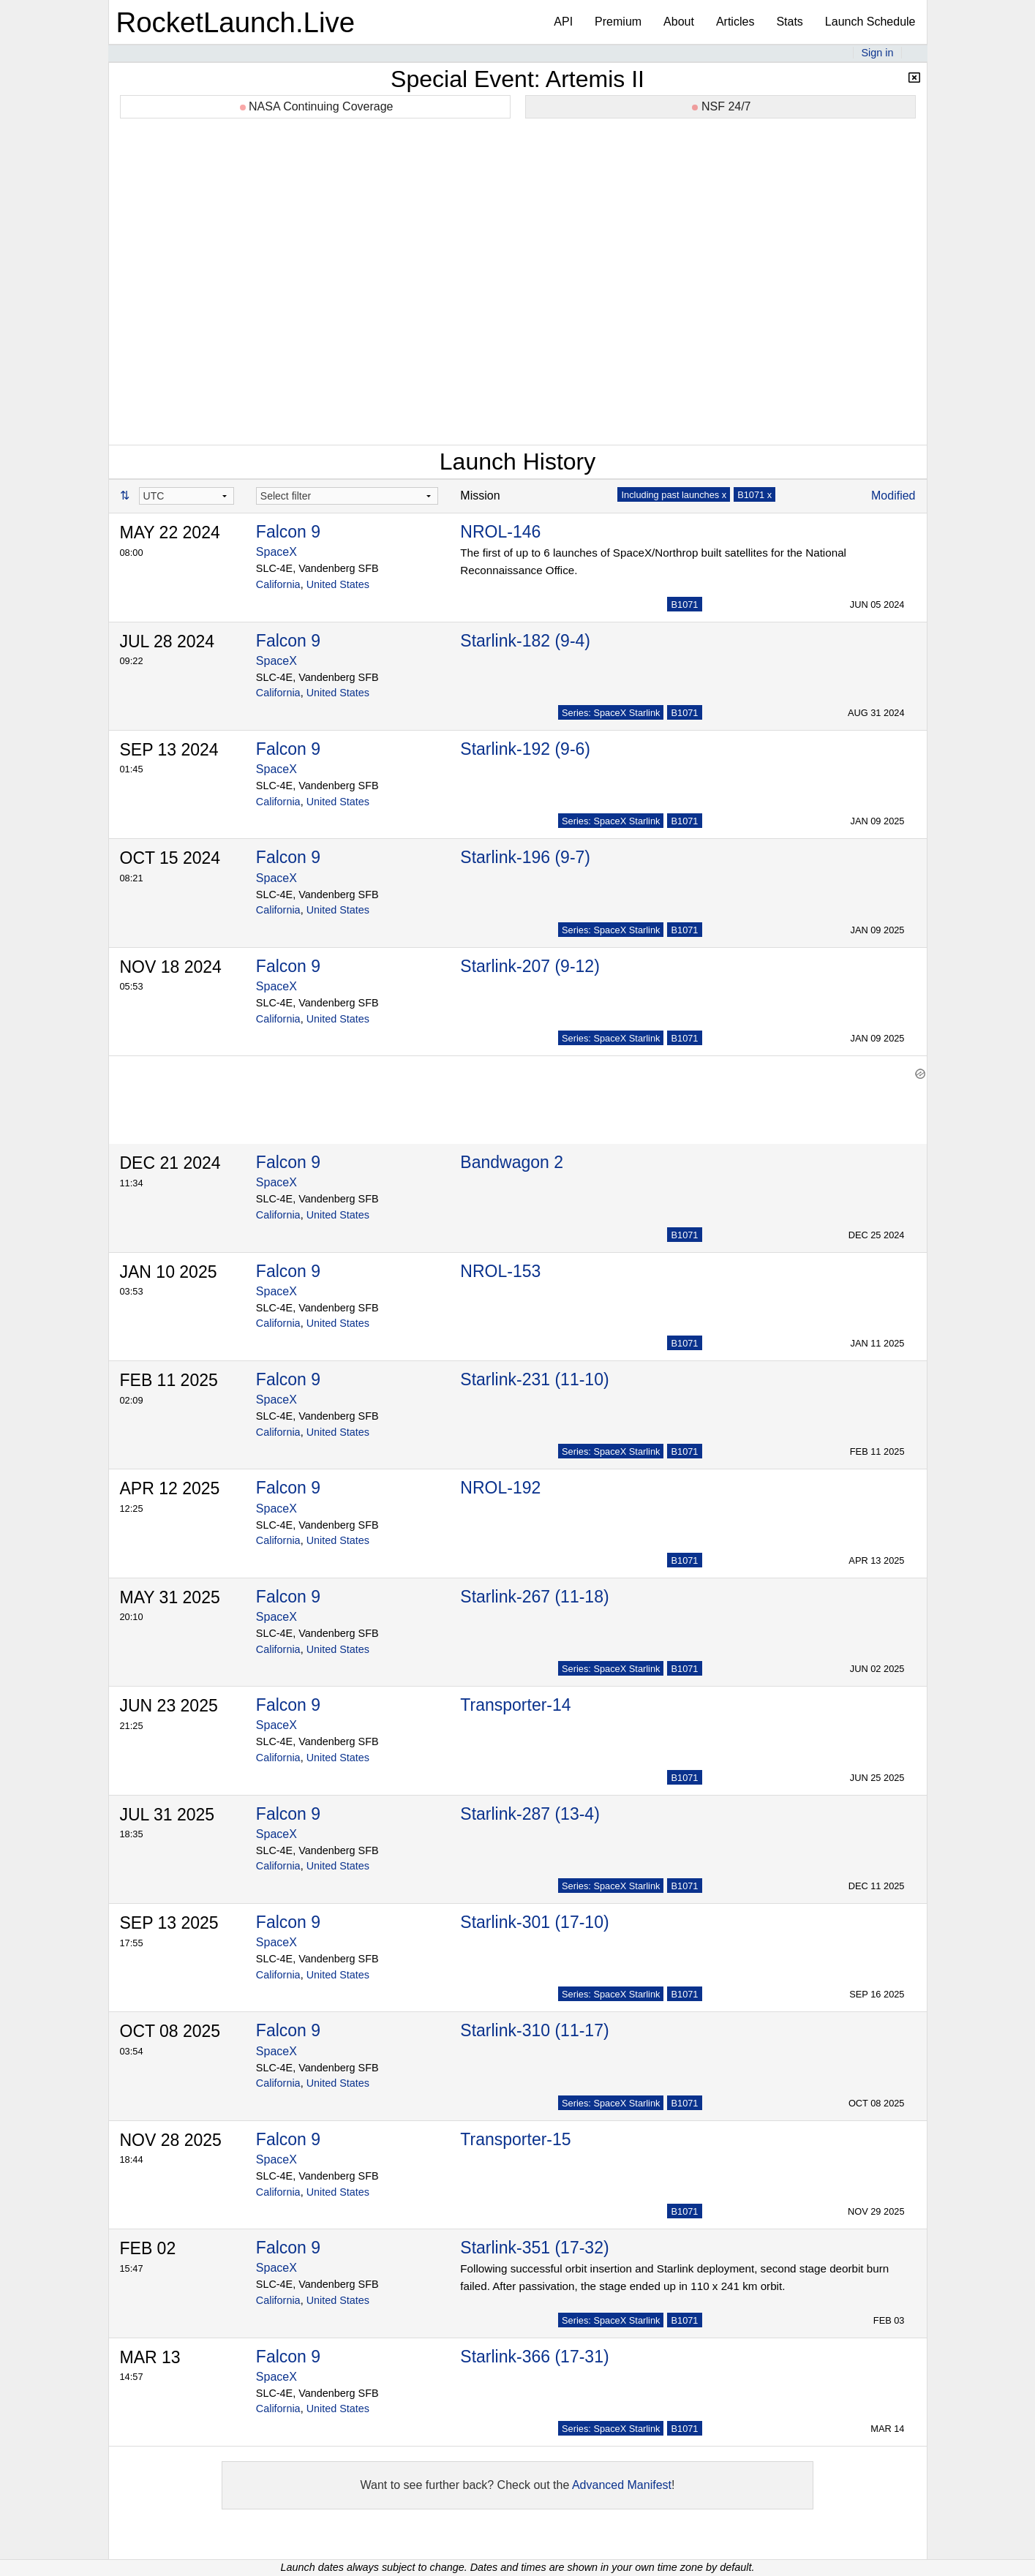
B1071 (684, 604)
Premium (618, 21)
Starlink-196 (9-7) (525, 857)
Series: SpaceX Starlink (611, 712)
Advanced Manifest (621, 2477)
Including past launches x (673, 494)
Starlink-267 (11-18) (534, 1589)
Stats (789, 21)
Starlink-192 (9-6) (525, 748)
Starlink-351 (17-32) (534, 2240)
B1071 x (754, 494)
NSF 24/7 (721, 106)
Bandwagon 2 (511, 1154)
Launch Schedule (870, 21)
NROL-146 (500, 531)
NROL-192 (500, 1480)
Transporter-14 (515, 1697)
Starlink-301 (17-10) (534, 1914)
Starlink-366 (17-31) (534, 2349)
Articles (735, 21)
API (563, 21)
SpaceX (276, 552)
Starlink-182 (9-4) (525, 640)
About (678, 21)
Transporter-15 (515, 2132)
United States (337, 584)
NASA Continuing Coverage (317, 106)
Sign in (877, 53)
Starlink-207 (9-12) (529, 966)
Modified (893, 495)
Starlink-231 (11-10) (534, 1372)
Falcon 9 (288, 531)
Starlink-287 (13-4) (529, 1806)
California (278, 584)
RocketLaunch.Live (235, 22)
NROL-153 (500, 1263)
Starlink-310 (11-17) (534, 2023)
